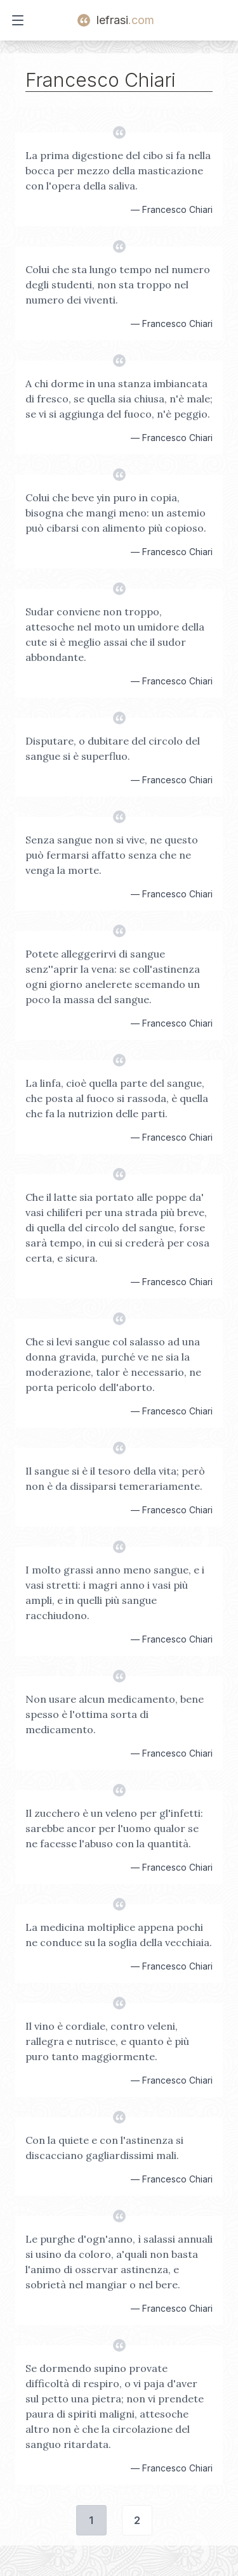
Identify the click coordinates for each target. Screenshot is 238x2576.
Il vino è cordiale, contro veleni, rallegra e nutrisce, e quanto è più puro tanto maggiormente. (107, 2041)
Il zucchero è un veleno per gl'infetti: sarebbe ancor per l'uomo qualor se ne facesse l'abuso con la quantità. (114, 1828)
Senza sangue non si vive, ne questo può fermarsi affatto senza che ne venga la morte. (111, 854)
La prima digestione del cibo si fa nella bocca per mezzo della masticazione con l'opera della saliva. (118, 170)
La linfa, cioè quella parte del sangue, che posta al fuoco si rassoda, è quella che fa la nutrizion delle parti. (116, 1098)
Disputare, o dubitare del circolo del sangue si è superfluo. (112, 748)
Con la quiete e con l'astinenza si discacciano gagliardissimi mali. (104, 2148)
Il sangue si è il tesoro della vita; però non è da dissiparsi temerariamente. (115, 1478)
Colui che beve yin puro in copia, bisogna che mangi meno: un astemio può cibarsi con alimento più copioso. (115, 512)
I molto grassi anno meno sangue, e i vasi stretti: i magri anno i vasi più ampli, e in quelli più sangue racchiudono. (114, 1592)
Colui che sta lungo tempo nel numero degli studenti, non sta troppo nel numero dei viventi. (117, 284)
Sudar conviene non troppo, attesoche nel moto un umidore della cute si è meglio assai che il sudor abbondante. (114, 634)
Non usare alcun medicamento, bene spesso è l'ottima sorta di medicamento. (114, 1714)
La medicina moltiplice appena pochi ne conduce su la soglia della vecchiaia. (118, 1935)
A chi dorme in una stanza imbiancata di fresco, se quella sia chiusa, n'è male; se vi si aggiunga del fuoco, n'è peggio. (119, 398)
